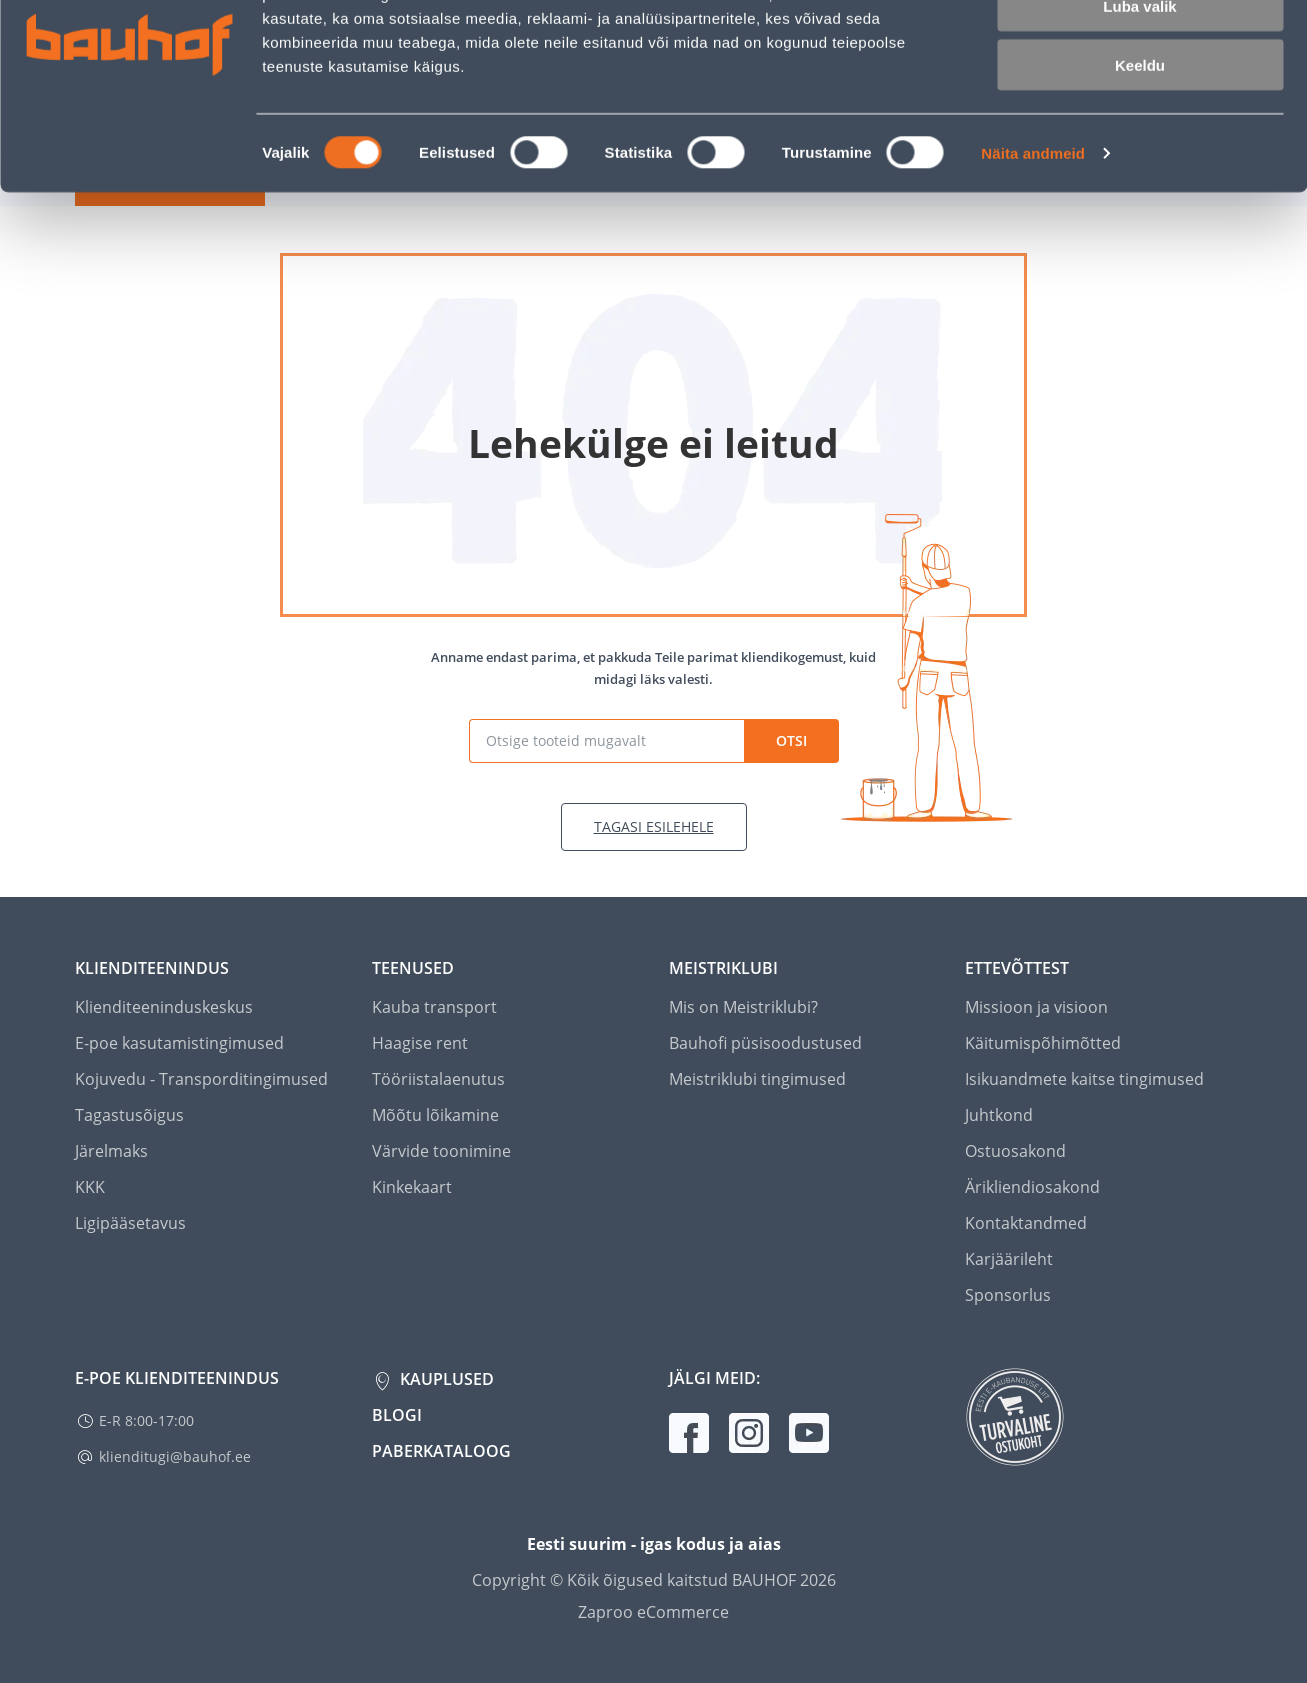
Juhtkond (999, 1115)
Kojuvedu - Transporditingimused (201, 1079)
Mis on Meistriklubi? (743, 1007)
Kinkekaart (412, 1187)
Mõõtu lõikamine (435, 1115)
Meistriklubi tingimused (757, 1079)
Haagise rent (420, 1043)
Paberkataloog (441, 1451)
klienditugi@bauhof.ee (175, 1456)
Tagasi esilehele (654, 826)
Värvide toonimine (441, 1151)
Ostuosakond (1015, 1151)
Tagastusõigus (129, 1115)
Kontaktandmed (1026, 1223)
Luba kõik (1140, 49)
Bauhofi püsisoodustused (765, 1043)
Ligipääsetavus (130, 1223)
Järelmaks (111, 1151)
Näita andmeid (1033, 255)
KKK (90, 1187)
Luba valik (1139, 108)
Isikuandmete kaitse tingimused (1084, 1079)
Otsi (791, 740)
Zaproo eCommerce (653, 1612)
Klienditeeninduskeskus (164, 1007)
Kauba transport (434, 1007)
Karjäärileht (1009, 1259)
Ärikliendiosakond (1032, 1187)
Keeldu (1140, 167)
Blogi (397, 1415)
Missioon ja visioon (1036, 1007)
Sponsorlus (1008, 1295)
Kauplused (445, 1379)
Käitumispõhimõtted (1043, 1043)
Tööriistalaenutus (438, 1079)
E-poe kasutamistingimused (179, 1043)
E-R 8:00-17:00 (146, 1420)
